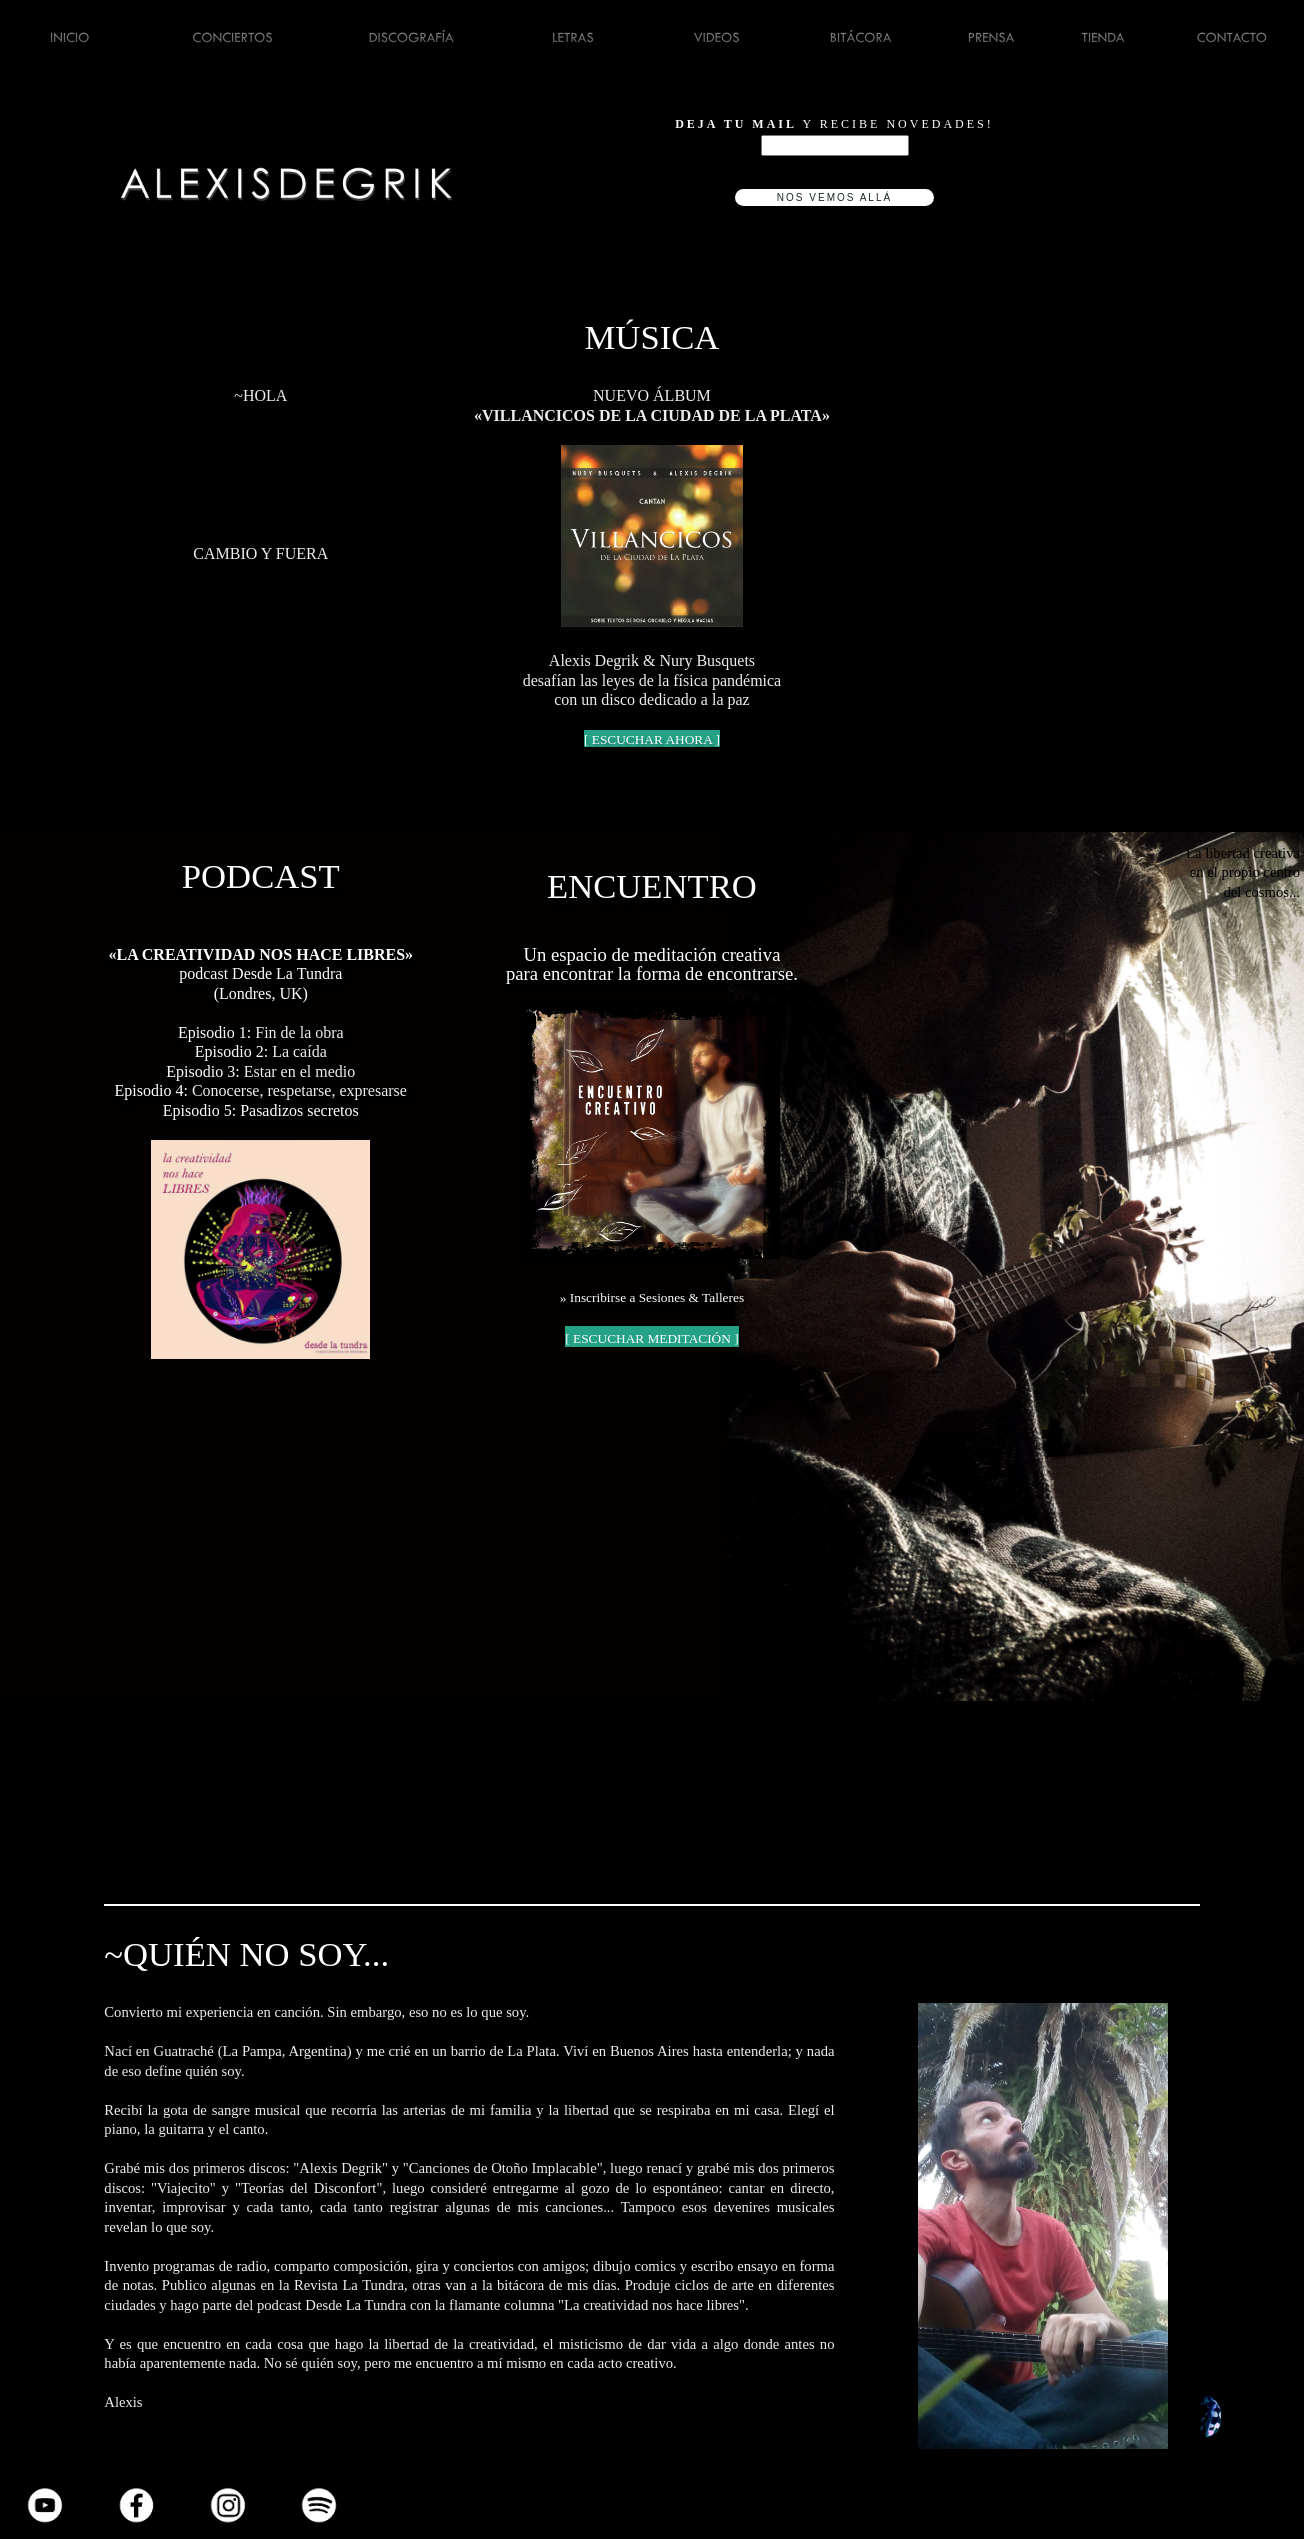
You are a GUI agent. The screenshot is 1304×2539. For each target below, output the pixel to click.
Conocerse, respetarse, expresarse (299, 1090)
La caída (297, 1051)
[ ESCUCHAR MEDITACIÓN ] (651, 1338)
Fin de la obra (299, 1032)
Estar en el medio (300, 1071)
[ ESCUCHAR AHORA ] (652, 739)
